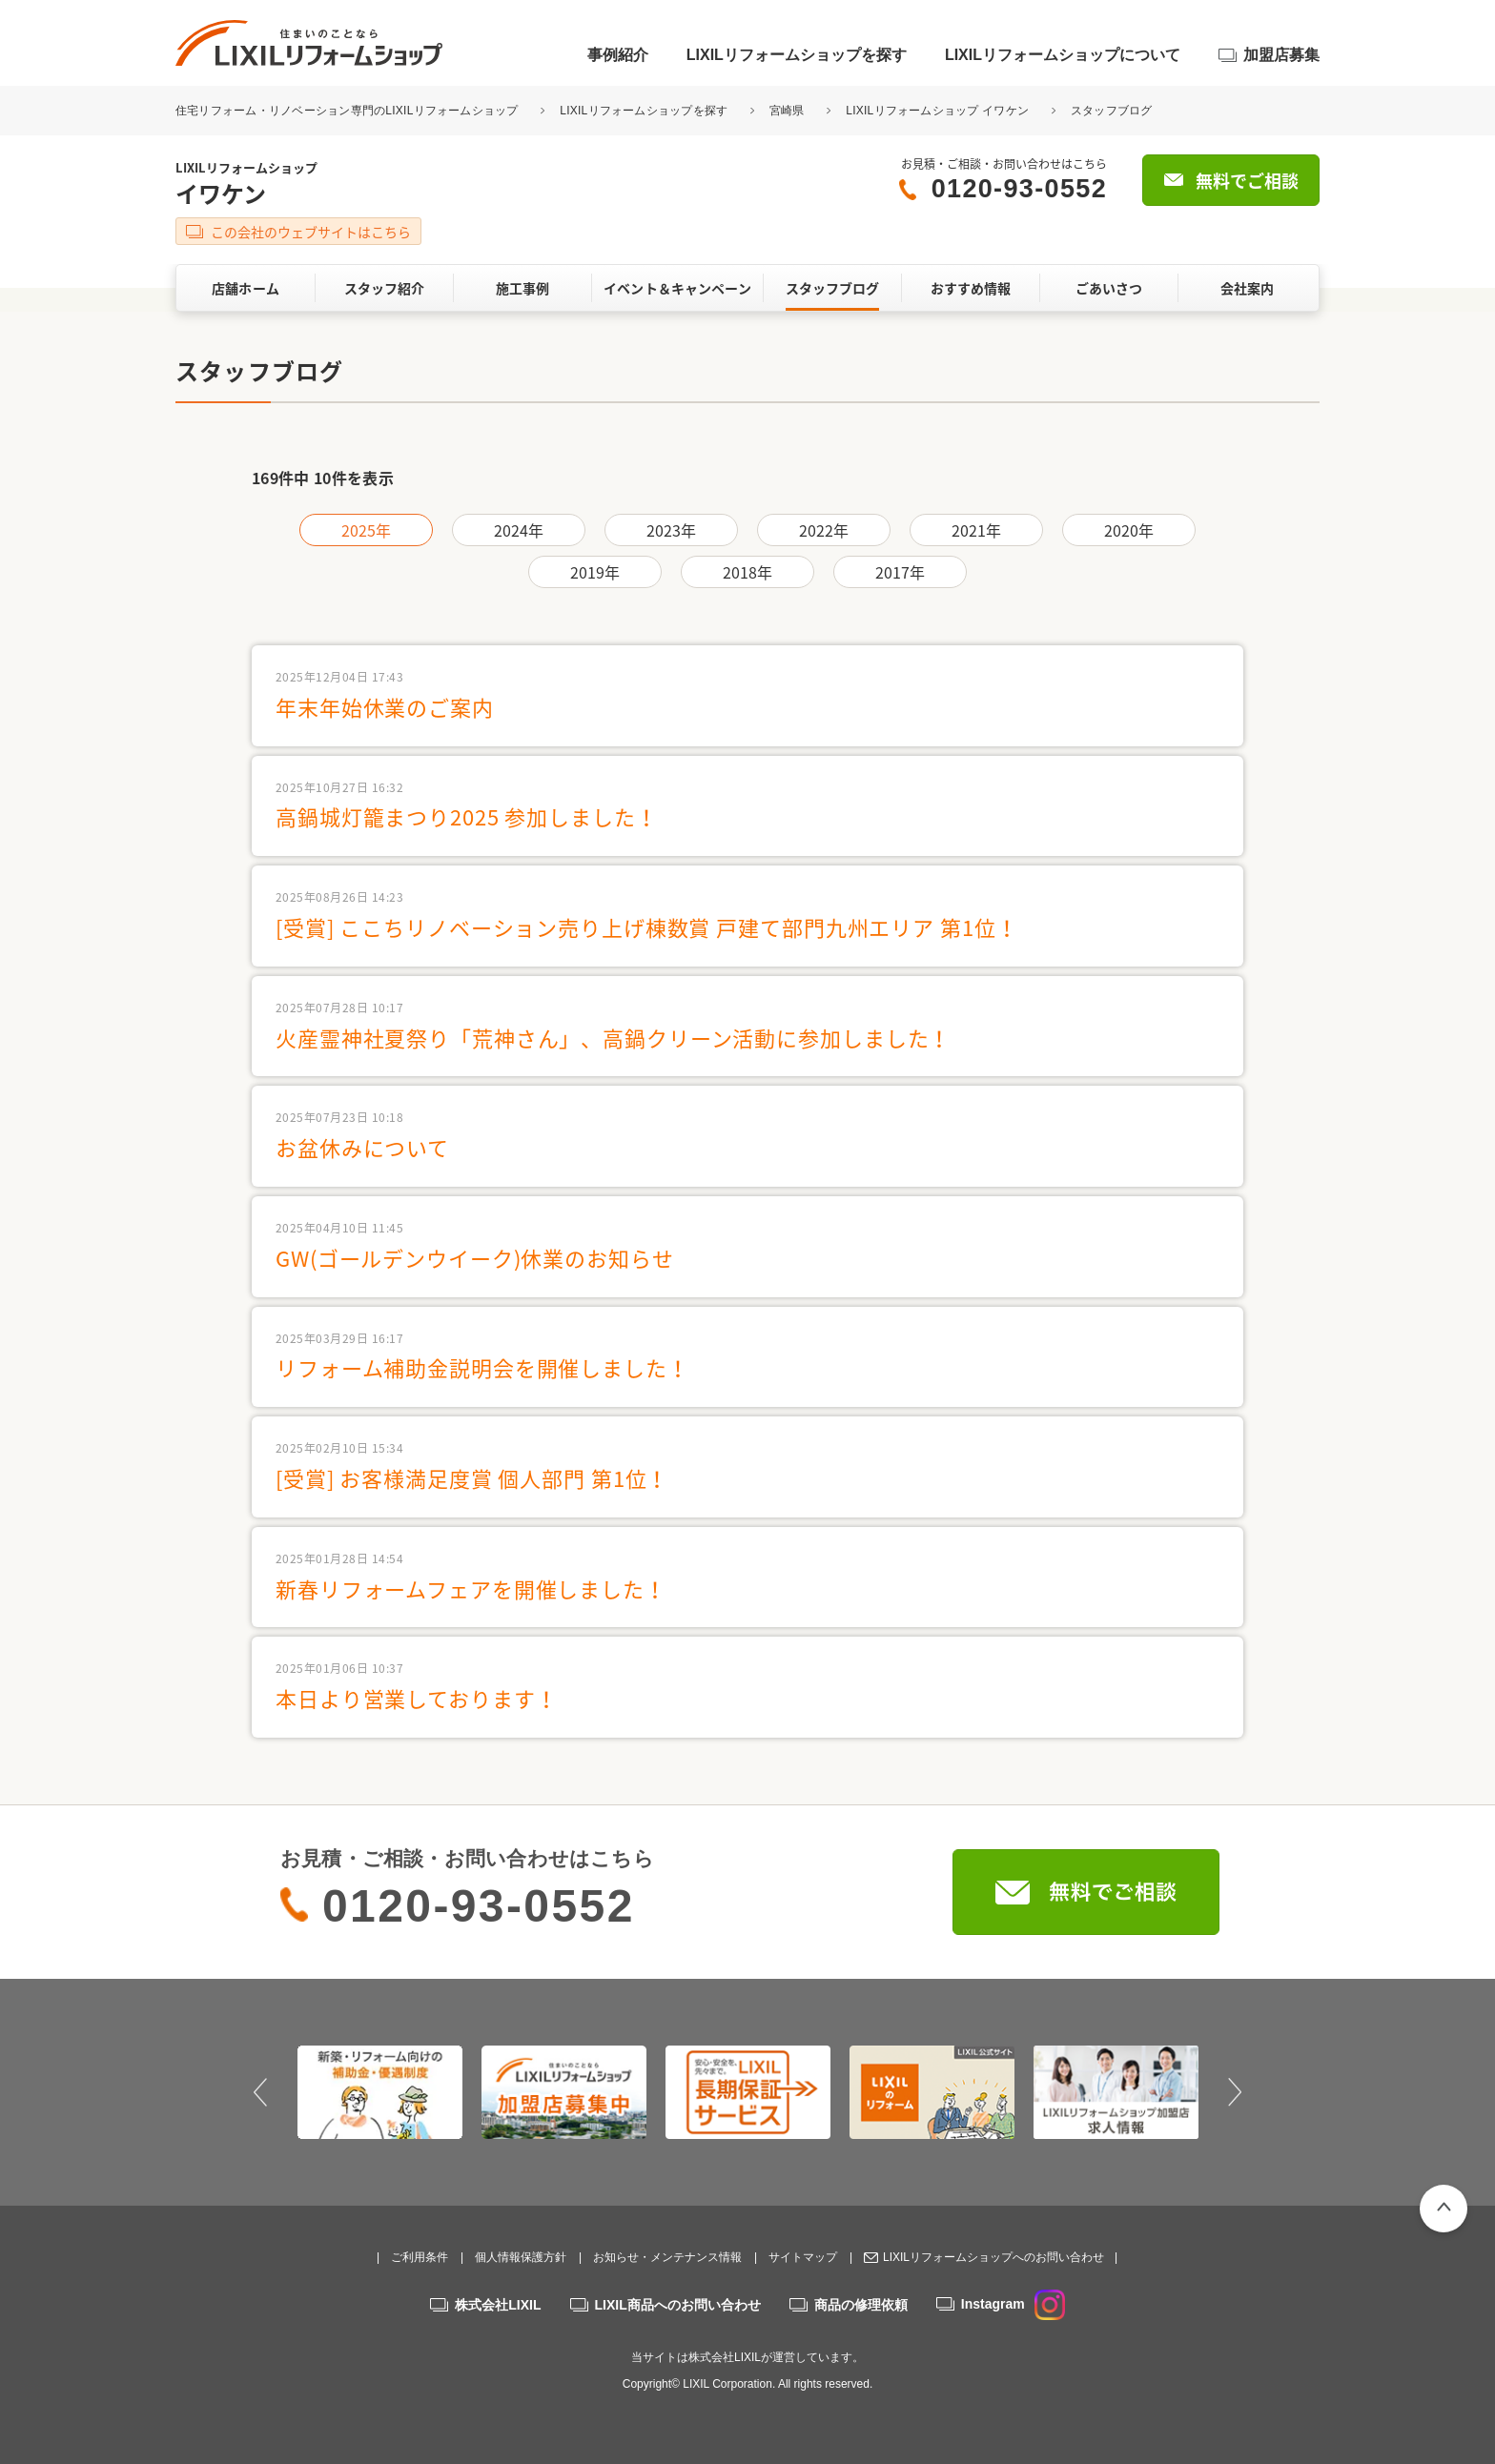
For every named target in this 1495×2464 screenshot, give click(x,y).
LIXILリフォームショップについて (1062, 55)
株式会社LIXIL (498, 2304)
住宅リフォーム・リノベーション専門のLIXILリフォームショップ (348, 110)
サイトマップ (802, 2257)
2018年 (748, 571)
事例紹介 (617, 55)
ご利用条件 (419, 2257)
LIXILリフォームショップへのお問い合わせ (993, 2257)
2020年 (1129, 530)
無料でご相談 (1247, 180)
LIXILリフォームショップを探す (796, 55)
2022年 (824, 530)
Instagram (1013, 2303)
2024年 (519, 530)
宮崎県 (787, 110)
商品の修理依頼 (861, 2304)
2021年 (977, 530)
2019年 (595, 571)
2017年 (900, 571)
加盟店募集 (1281, 55)
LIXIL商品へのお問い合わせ (678, 2304)
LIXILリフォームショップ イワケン (937, 110)
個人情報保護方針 (520, 2257)
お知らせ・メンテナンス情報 (667, 2257)
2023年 (671, 530)
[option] (379, 2092)
